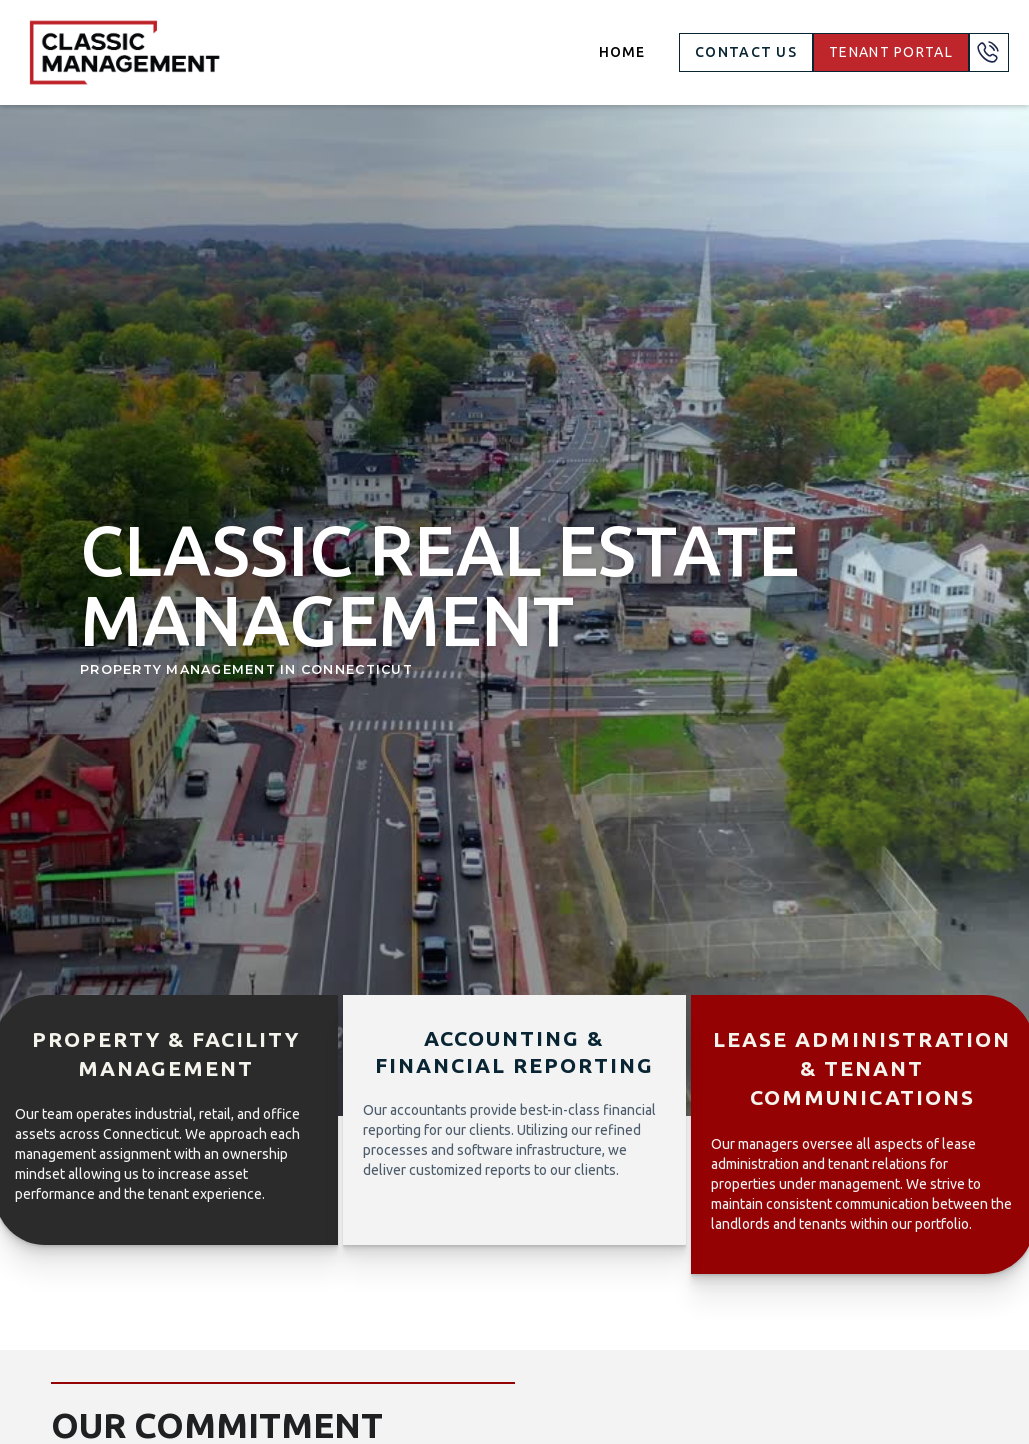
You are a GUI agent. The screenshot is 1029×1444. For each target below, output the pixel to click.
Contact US (746, 52)
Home (622, 52)
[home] (125, 52)
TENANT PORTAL (891, 52)
